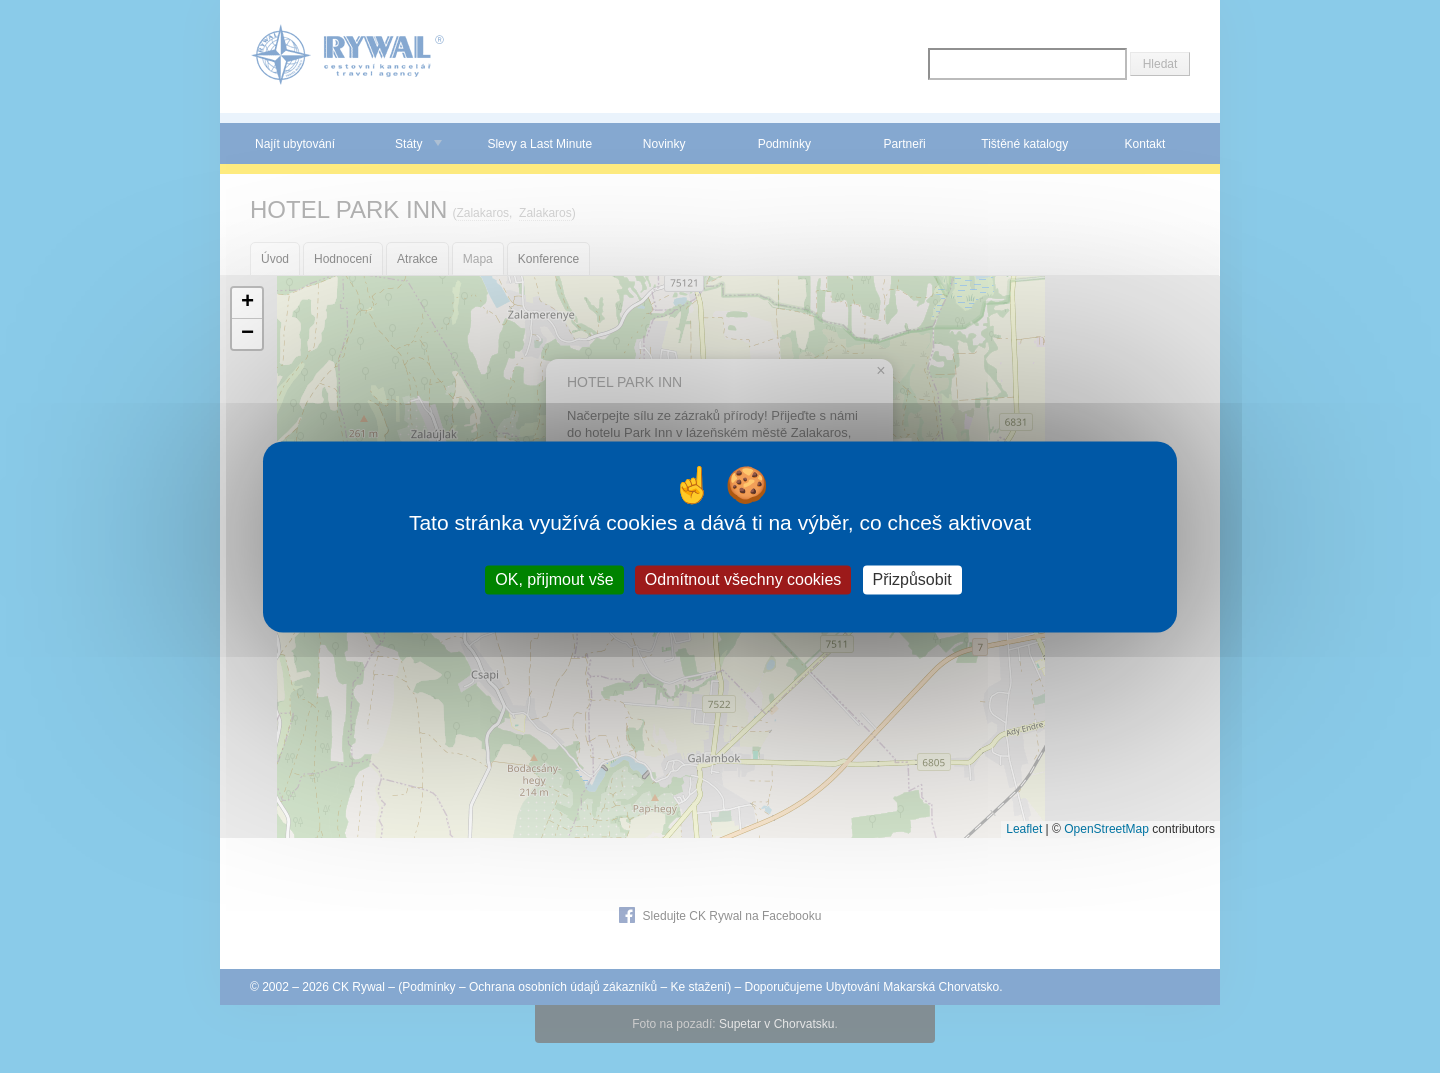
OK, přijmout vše (554, 579)
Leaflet (1024, 829)
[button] (247, 303)
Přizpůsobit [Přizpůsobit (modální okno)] (912, 579)
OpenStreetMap (1106, 829)
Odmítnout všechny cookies (743, 579)
